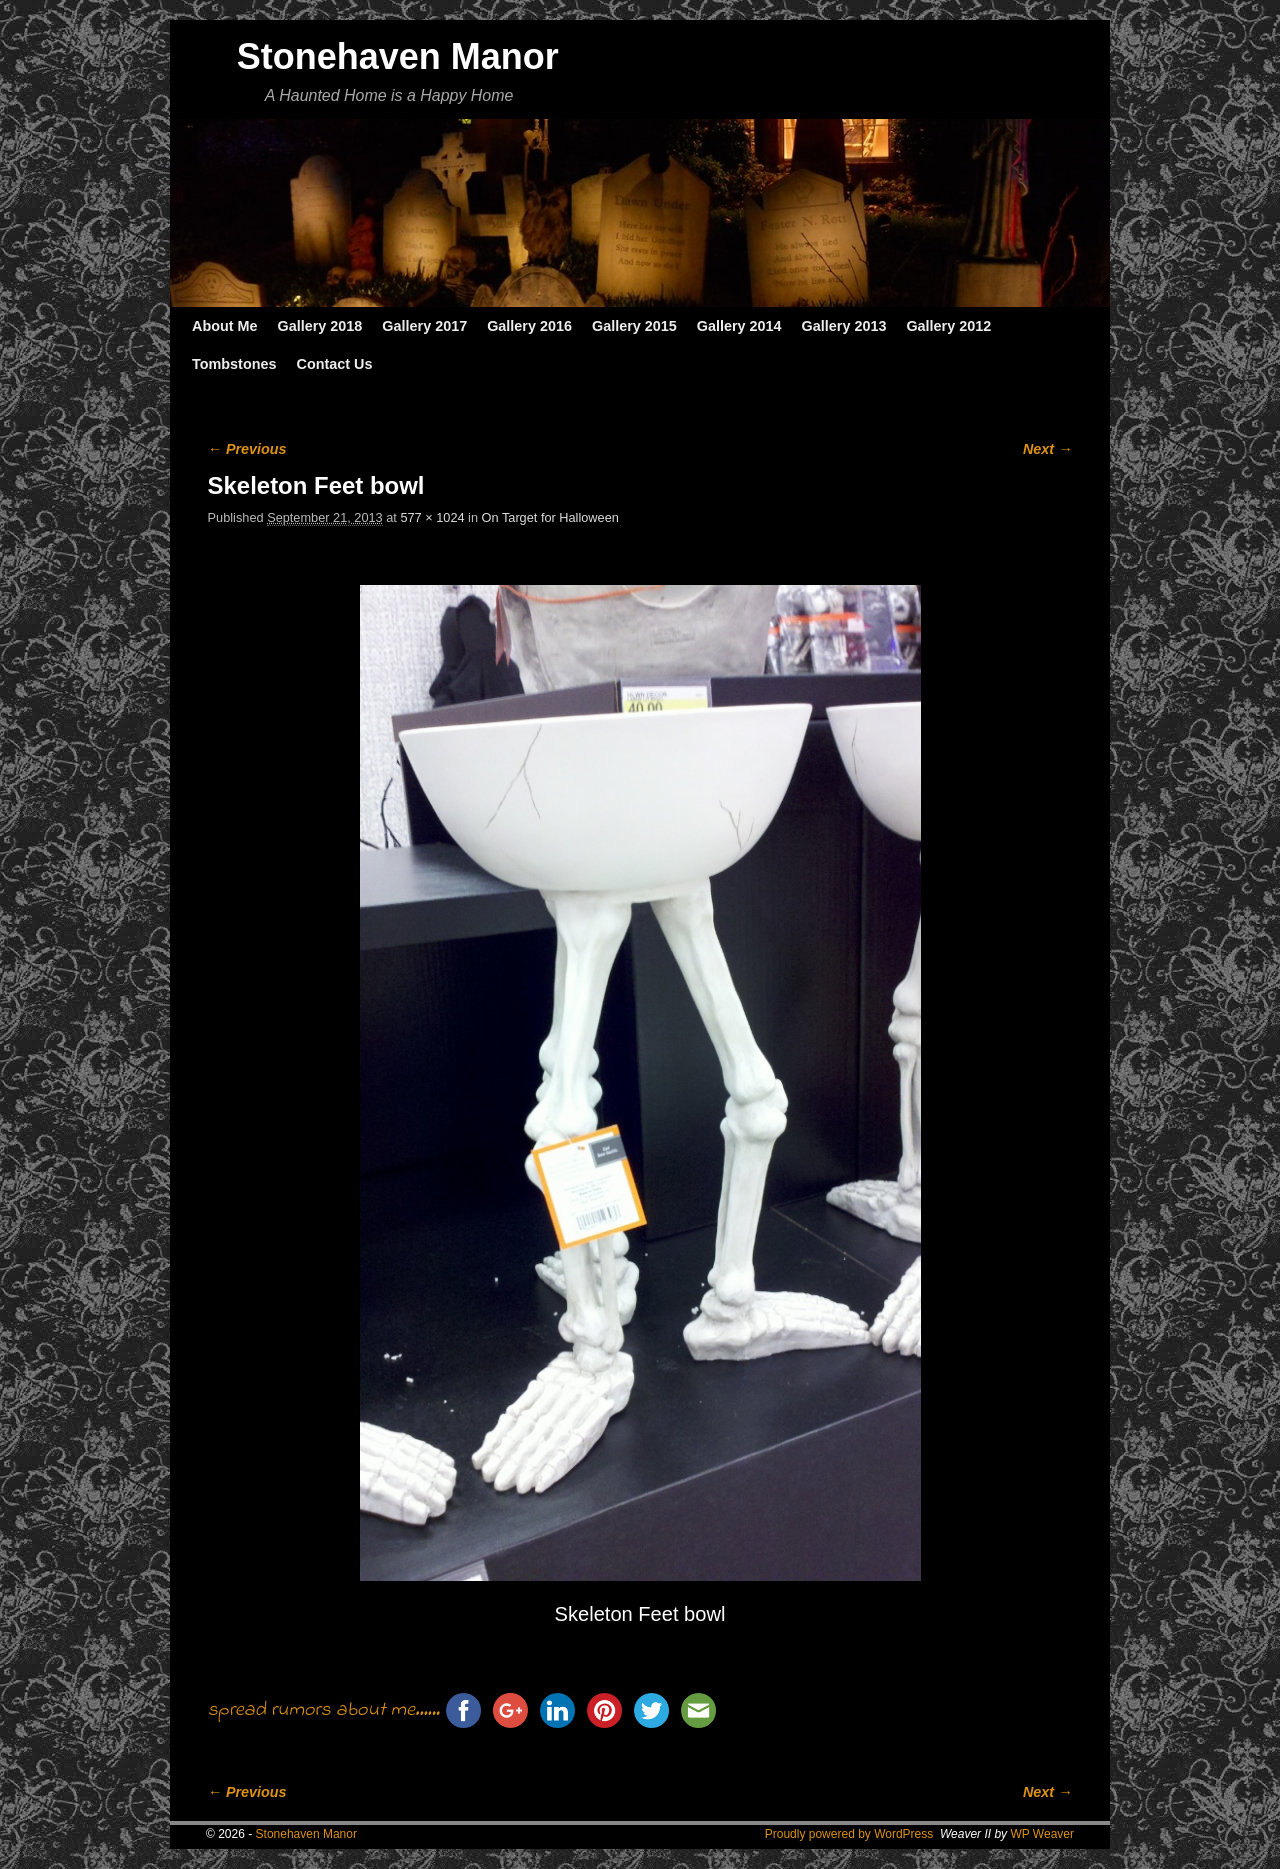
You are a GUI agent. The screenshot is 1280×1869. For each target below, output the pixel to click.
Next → (1047, 449)
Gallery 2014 (739, 326)
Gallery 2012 (948, 326)
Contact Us (334, 364)
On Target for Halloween (550, 517)
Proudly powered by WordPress (849, 1834)
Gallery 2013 (844, 326)
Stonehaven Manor (398, 56)
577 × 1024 (432, 517)
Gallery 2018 (320, 326)
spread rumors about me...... (324, 1710)
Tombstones (234, 364)
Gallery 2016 (529, 326)
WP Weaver (1042, 1834)
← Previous (247, 449)
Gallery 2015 (634, 326)
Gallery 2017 (424, 326)
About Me (225, 326)
